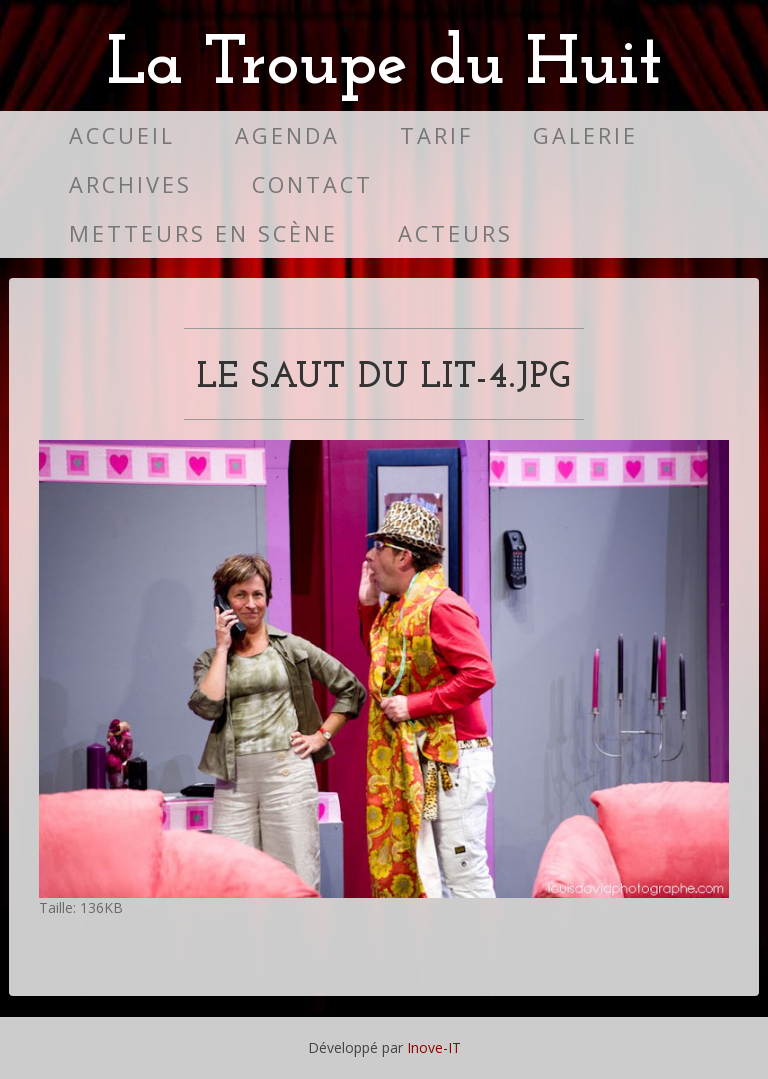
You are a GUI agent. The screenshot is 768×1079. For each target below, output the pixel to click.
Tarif (436, 135)
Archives (130, 184)
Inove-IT (434, 1047)
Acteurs (455, 233)
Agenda (287, 135)
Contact (312, 184)
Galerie (585, 135)
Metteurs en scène (203, 233)
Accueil (122, 135)
